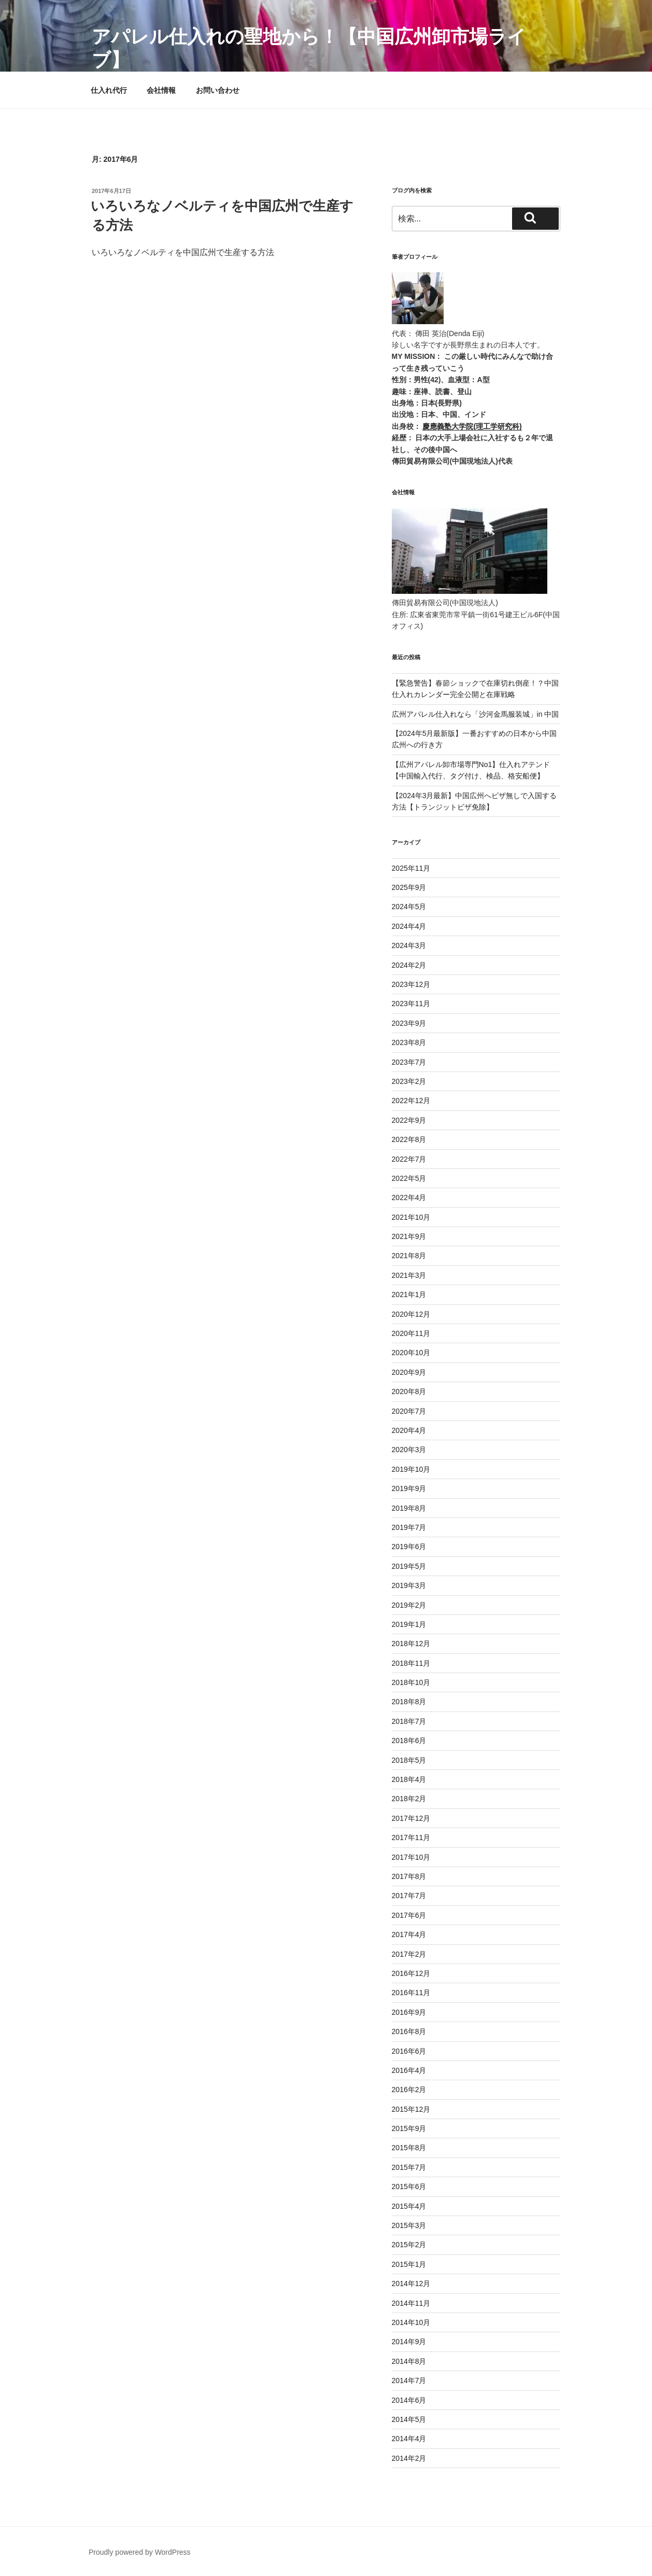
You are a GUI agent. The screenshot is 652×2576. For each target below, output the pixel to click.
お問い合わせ (217, 90)
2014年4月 (409, 2438)
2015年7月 (409, 2167)
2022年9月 (409, 1120)
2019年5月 (409, 1566)
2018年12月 (411, 1643)
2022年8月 (409, 1139)
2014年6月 (409, 2400)
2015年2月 (409, 2244)
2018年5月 (409, 1760)
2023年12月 (411, 984)
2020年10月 (411, 1352)
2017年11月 (411, 1837)
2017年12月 (411, 1818)
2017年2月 (409, 1954)
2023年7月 (409, 1062)
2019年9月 (409, 1488)
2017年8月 (409, 1876)
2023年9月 (409, 1023)
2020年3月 (409, 1449)
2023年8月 (409, 1042)
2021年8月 (409, 1255)
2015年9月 (409, 2128)
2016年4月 (409, 2070)
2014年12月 (411, 2283)
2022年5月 (409, 1178)
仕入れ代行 (109, 90)
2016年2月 (409, 2089)
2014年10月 (411, 2322)
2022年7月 (409, 1159)
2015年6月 (409, 2186)
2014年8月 (409, 2361)
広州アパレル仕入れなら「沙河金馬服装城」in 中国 (475, 714)
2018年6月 (409, 1740)
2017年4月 (409, 1934)
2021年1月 (409, 1294)
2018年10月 (411, 1682)
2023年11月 (411, 1003)
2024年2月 (409, 965)
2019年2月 (409, 1605)
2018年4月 (409, 1779)
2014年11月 (411, 2303)
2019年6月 (409, 1546)
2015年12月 (411, 2109)
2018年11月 (411, 1663)
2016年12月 (411, 1973)
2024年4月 (409, 926)
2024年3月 (409, 945)
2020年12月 (411, 1314)
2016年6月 (409, 2051)
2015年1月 (409, 2264)
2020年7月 (409, 1411)
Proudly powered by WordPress (140, 2552)
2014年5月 (409, 2419)
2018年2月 (409, 1798)
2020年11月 (411, 1333)
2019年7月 (409, 1527)
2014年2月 (409, 2458)
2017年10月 (411, 1857)
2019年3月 (409, 1585)
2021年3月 (409, 1275)
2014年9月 (409, 2341)
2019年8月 (409, 1508)
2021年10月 (411, 1217)
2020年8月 (409, 1391)
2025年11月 (411, 868)
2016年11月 (411, 1992)
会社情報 (161, 90)
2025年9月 (409, 887)
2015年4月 (409, 2206)
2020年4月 (409, 1430)
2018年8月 (409, 1701)
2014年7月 (409, 2380)
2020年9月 (409, 1372)
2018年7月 (409, 1721)
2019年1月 (409, 1624)
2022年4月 (409, 1197)
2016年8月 (409, 2031)
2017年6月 (409, 1915)
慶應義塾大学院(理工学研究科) (471, 426)
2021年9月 (409, 1236)
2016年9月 (409, 2012)
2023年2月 (409, 1081)
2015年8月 (409, 2147)
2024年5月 (409, 906)
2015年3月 (409, 2225)
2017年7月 (409, 1895)
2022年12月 (411, 1100)
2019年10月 (411, 1469)
